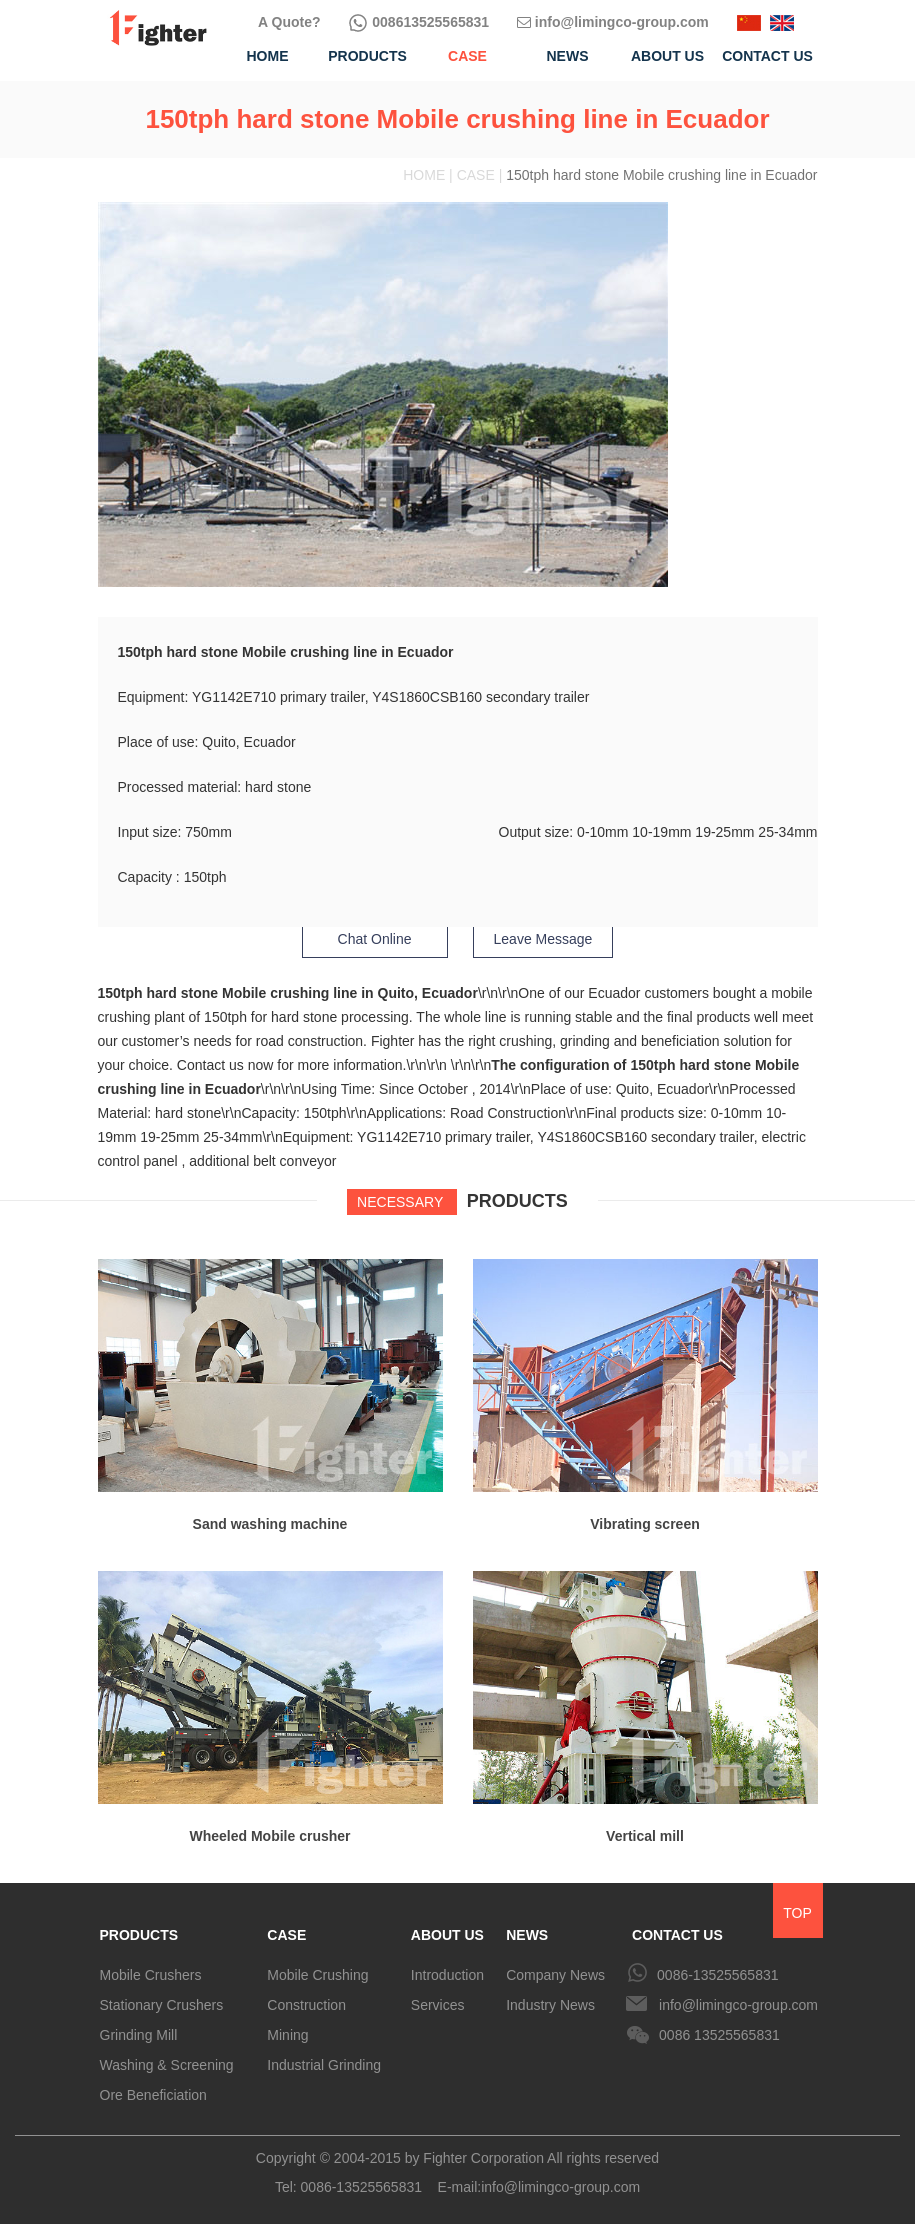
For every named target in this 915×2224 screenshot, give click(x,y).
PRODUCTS (139, 1935)
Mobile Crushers (151, 1975)
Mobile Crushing (317, 1975)
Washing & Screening (167, 2065)
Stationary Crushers (162, 2005)
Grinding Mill (139, 2035)
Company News (555, 1975)
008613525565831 (418, 22)
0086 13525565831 (719, 2035)
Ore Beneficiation (153, 2095)
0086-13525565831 (717, 1975)
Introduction (447, 1975)
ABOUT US (447, 1935)
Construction (306, 2005)
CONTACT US (677, 1935)
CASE (286, 1935)
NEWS (527, 1935)
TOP (797, 1913)
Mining (287, 2035)
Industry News (550, 2005)
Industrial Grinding (324, 2065)
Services (438, 2005)
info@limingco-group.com (613, 22)
